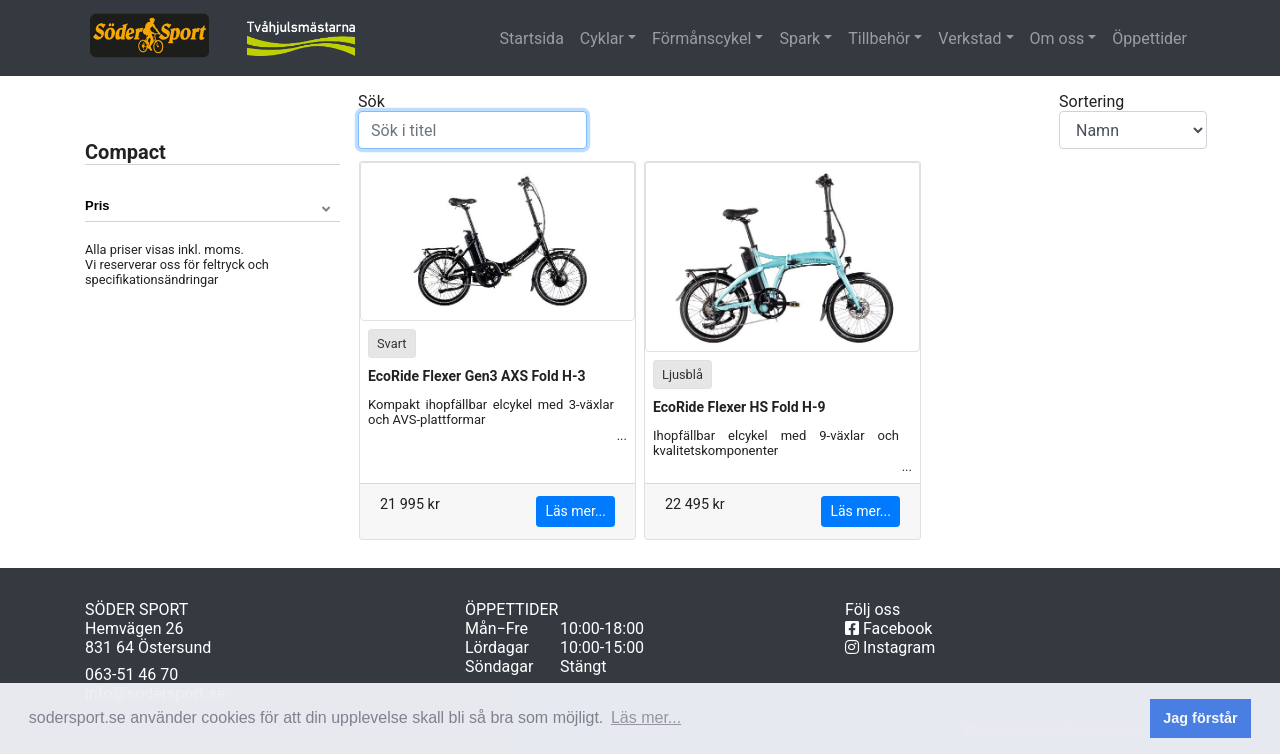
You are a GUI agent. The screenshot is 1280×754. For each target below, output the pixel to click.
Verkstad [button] (969, 38)
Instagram (890, 647)
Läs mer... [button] (646, 717)
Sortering (1133, 120)
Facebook (888, 628)
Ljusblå (682, 373)
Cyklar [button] (602, 38)
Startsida (535, 38)
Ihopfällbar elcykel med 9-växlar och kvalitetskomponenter (776, 451)
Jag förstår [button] (1200, 718)
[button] (212, 206)
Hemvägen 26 (134, 628)
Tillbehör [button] (879, 38)
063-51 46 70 (131, 674)
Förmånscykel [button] (701, 38)
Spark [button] (799, 38)
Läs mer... (575, 511)
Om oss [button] (1057, 38)
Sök (472, 120)
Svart (392, 342)
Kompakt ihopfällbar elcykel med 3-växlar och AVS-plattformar (491, 420)
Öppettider (1149, 38)
